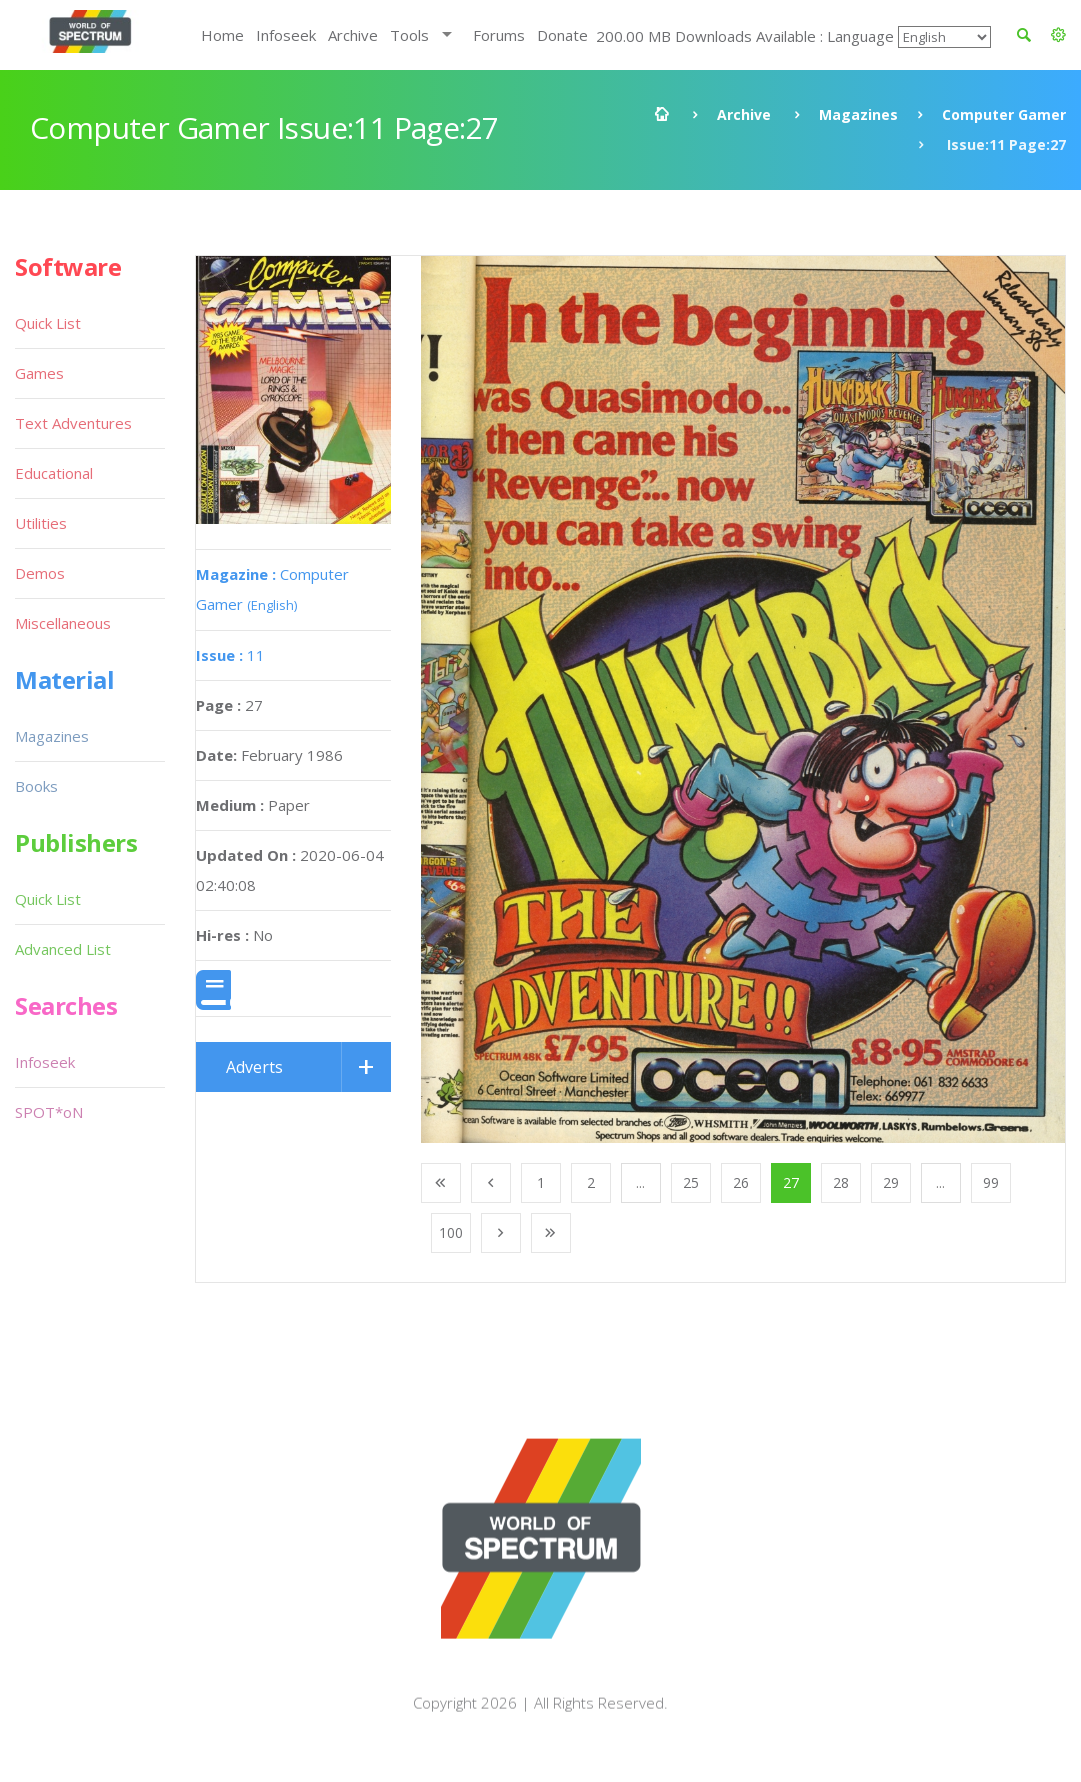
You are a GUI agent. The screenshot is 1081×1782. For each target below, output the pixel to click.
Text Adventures (73, 423)
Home (222, 35)
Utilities (41, 523)
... (640, 1182)
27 (791, 1182)
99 (991, 1182)
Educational (54, 473)
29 (891, 1182)
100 (451, 1232)
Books (36, 786)
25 (691, 1182)
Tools (409, 35)
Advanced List (63, 949)
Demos (40, 573)
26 (741, 1182)
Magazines (858, 114)
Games (39, 373)
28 (841, 1182)
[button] (1058, 35)
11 (230, 655)
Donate (562, 35)
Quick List (48, 323)
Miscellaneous (63, 623)
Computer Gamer (1004, 114)
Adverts (254, 1067)
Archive (353, 35)
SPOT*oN (49, 1112)
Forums (499, 35)
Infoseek (286, 35)
